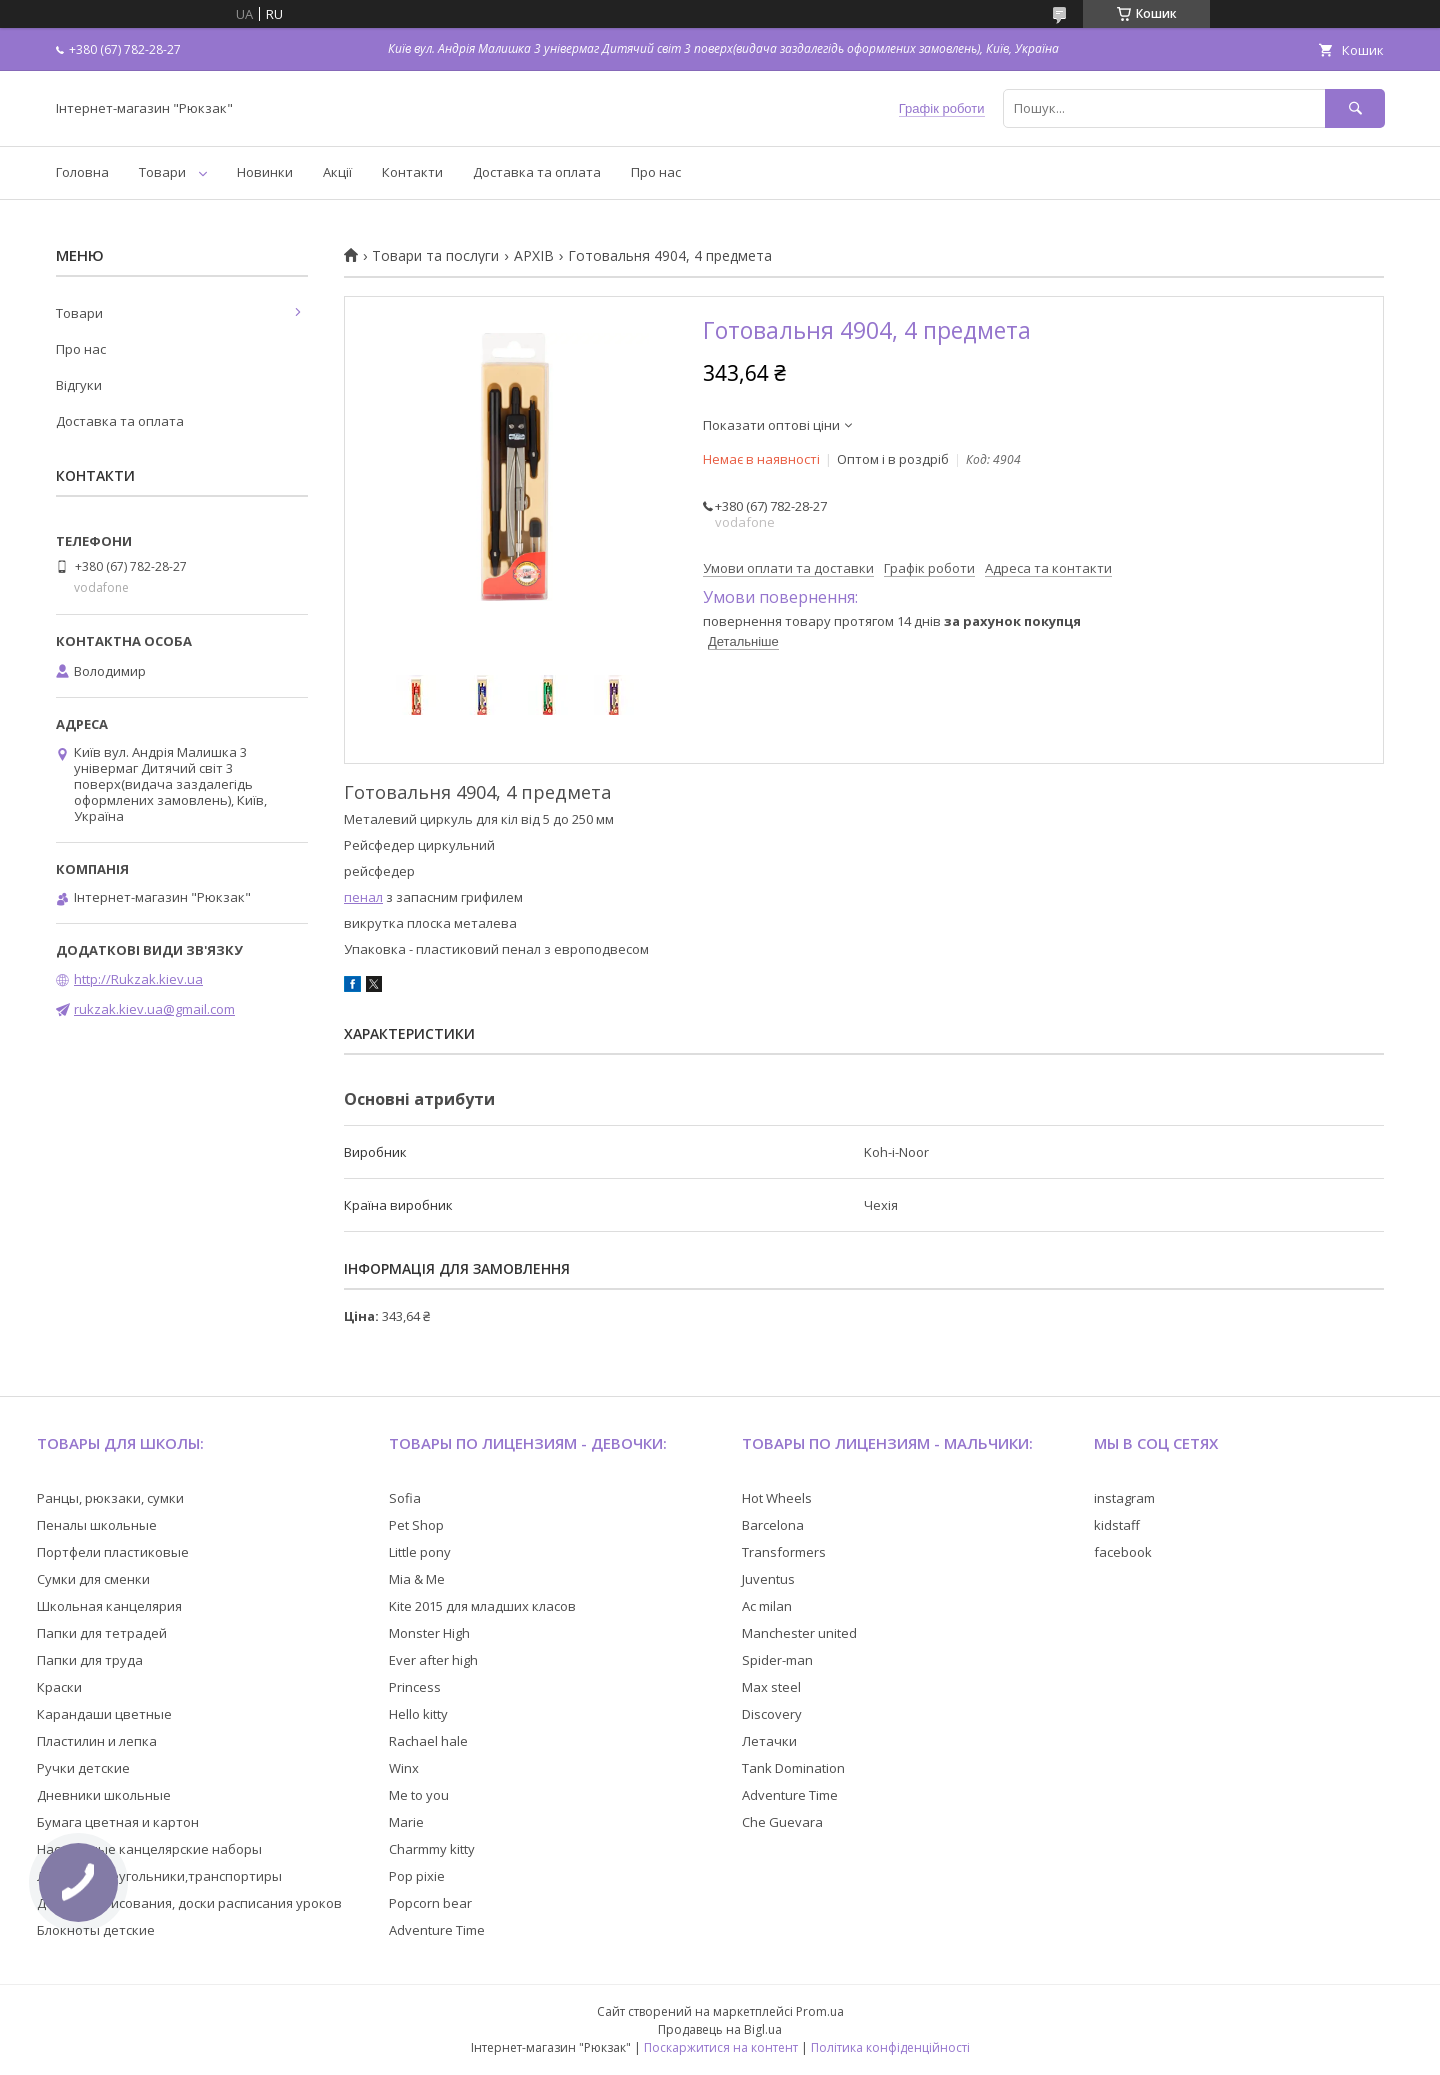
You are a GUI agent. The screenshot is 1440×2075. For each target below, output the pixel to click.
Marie (406, 1822)
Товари (162, 172)
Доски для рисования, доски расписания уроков (189, 1903)
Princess (415, 1687)
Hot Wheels (777, 1498)
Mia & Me (417, 1579)
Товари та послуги (435, 256)
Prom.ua (820, 2011)
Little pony (420, 1552)
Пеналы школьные (97, 1525)
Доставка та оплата (537, 172)
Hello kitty (418, 1714)
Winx (404, 1768)
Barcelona (773, 1525)
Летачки (769, 1741)
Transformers (784, 1552)
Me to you (419, 1795)
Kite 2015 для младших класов (482, 1606)
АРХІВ (534, 256)
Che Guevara (782, 1822)
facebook (1123, 1552)
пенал (363, 897)
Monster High (429, 1633)
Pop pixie (417, 1876)
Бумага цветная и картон (118, 1822)
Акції (337, 172)
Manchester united (799, 1633)
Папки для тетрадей (102, 1633)
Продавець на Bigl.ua (720, 2029)
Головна (82, 172)
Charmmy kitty (432, 1849)
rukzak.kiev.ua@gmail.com (154, 1009)
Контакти (412, 172)
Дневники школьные (104, 1795)
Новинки (265, 172)
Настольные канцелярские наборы (149, 1849)
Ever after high (433, 1660)
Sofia (405, 1498)
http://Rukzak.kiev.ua (138, 979)
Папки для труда (90, 1660)
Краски (59, 1687)
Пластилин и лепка (97, 1741)
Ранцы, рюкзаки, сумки (110, 1498)
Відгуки (79, 385)
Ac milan (767, 1606)
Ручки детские (83, 1768)
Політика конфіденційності (890, 2047)
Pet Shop (416, 1525)
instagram (1124, 1498)
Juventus (768, 1579)
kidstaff (1117, 1525)
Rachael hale (428, 1741)
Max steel (771, 1687)
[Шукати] (1355, 108)
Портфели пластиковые (113, 1552)
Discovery (772, 1714)
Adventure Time (437, 1930)
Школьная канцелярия (109, 1606)
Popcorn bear (430, 1903)
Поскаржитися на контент (721, 2047)
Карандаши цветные (104, 1714)
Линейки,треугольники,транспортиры (159, 1876)
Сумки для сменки (93, 1579)
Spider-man (777, 1660)
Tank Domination (793, 1768)
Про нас (656, 172)
